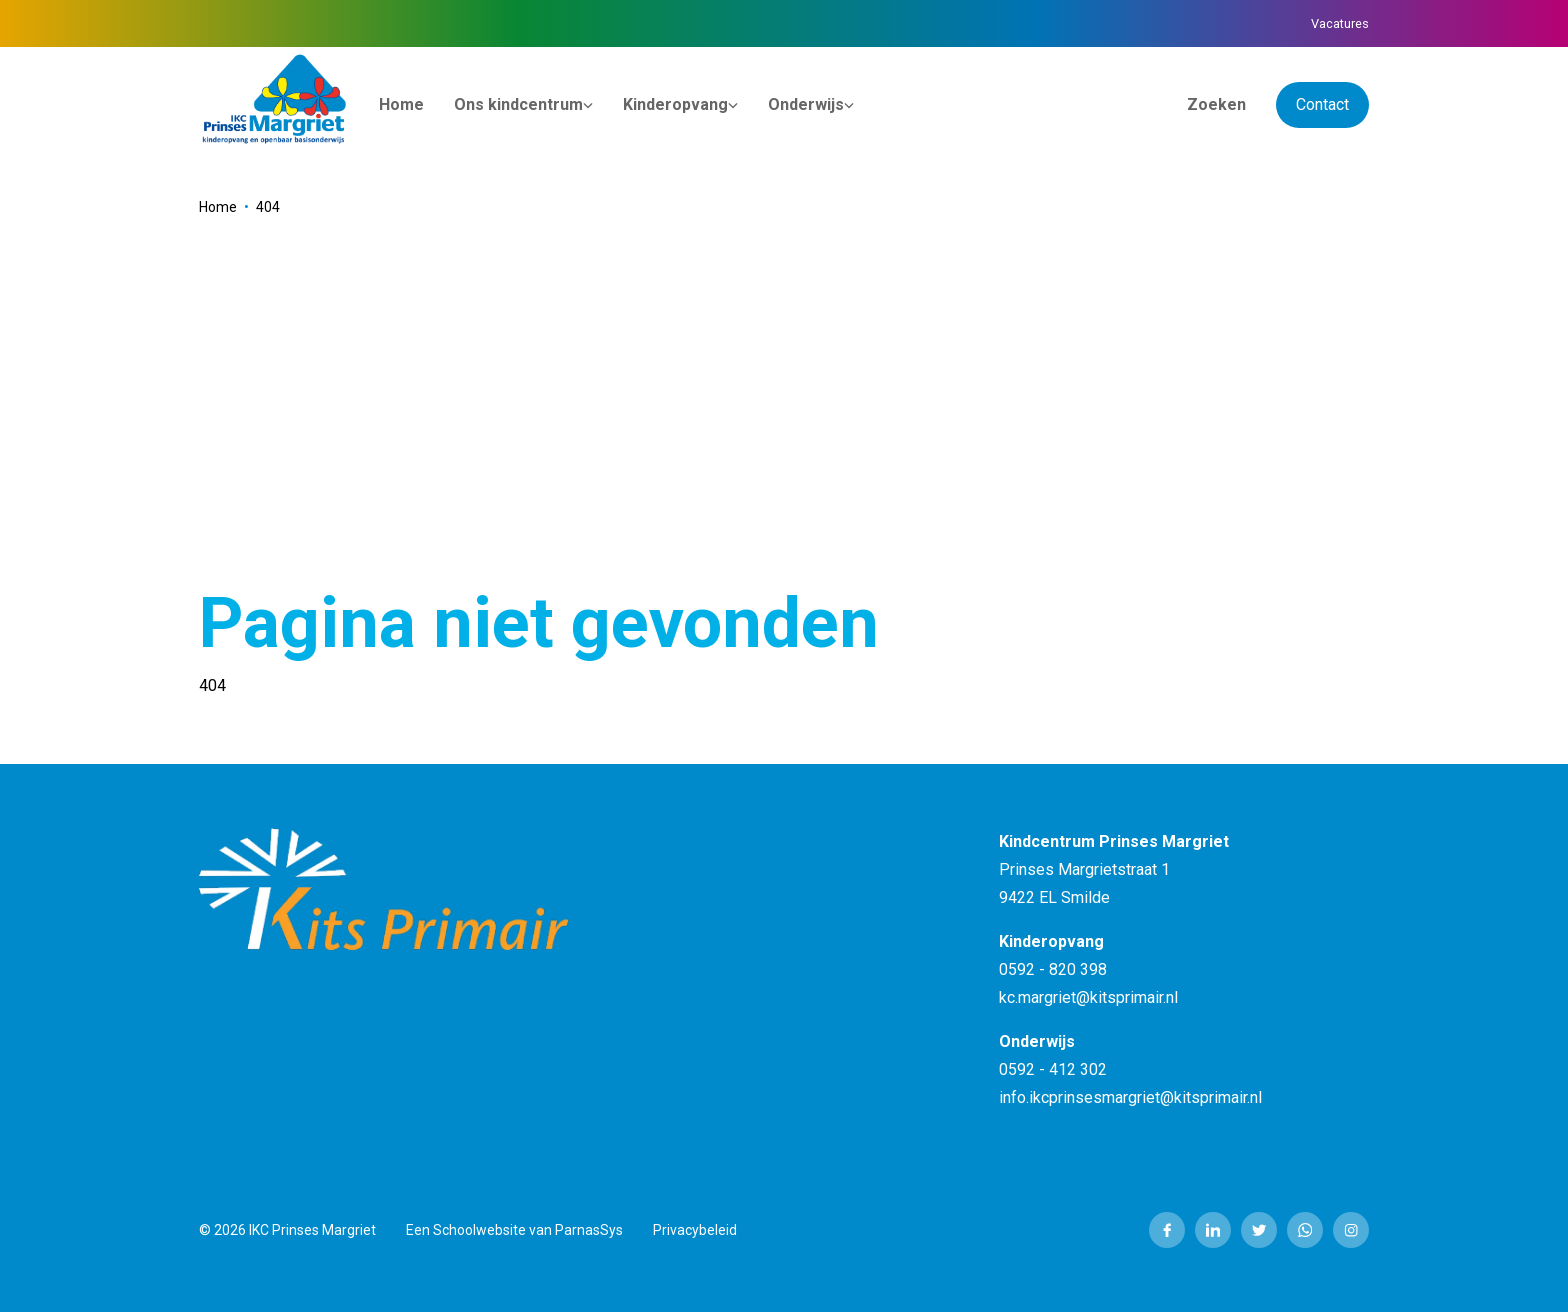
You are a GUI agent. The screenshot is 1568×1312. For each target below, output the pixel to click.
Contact (1322, 104)
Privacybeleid (695, 1230)
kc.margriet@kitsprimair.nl (1088, 997)
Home (218, 207)
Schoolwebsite (479, 1230)
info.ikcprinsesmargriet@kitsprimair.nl (1130, 1097)
